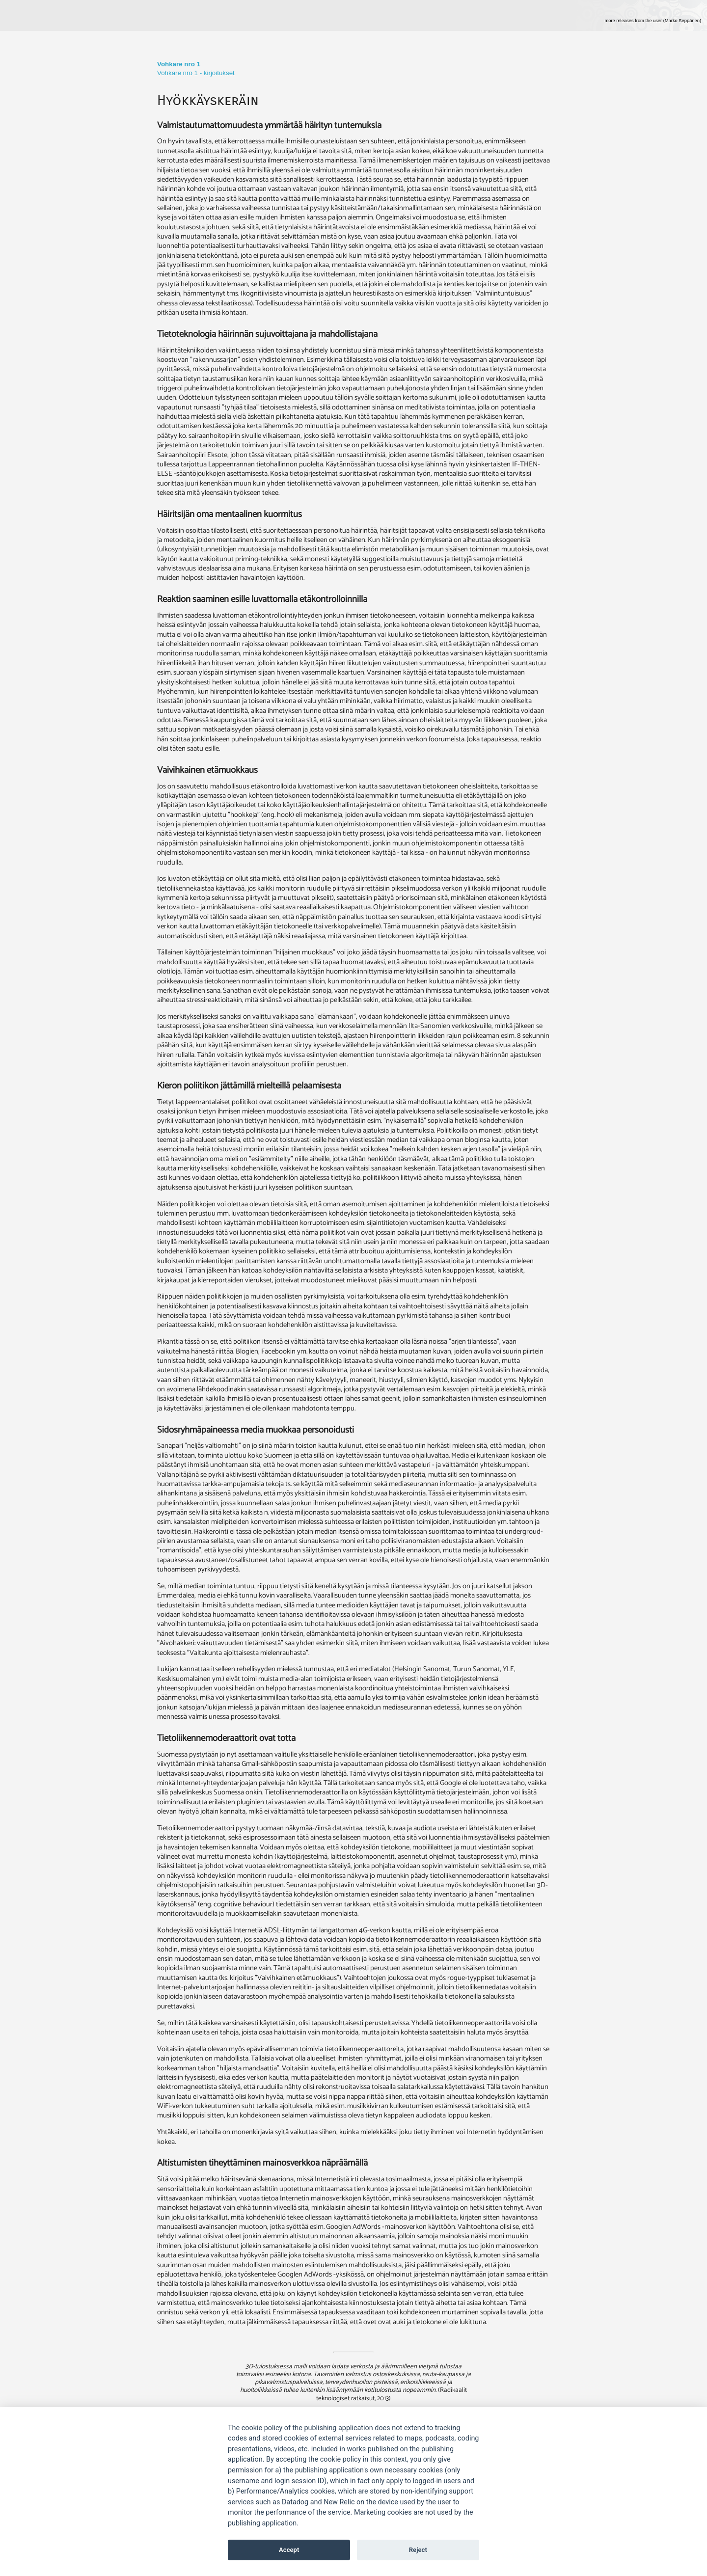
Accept (289, 2549)
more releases (652, 20)
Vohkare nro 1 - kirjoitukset (196, 73)
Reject (418, 2549)
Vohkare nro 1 (178, 64)
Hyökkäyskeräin (208, 100)
